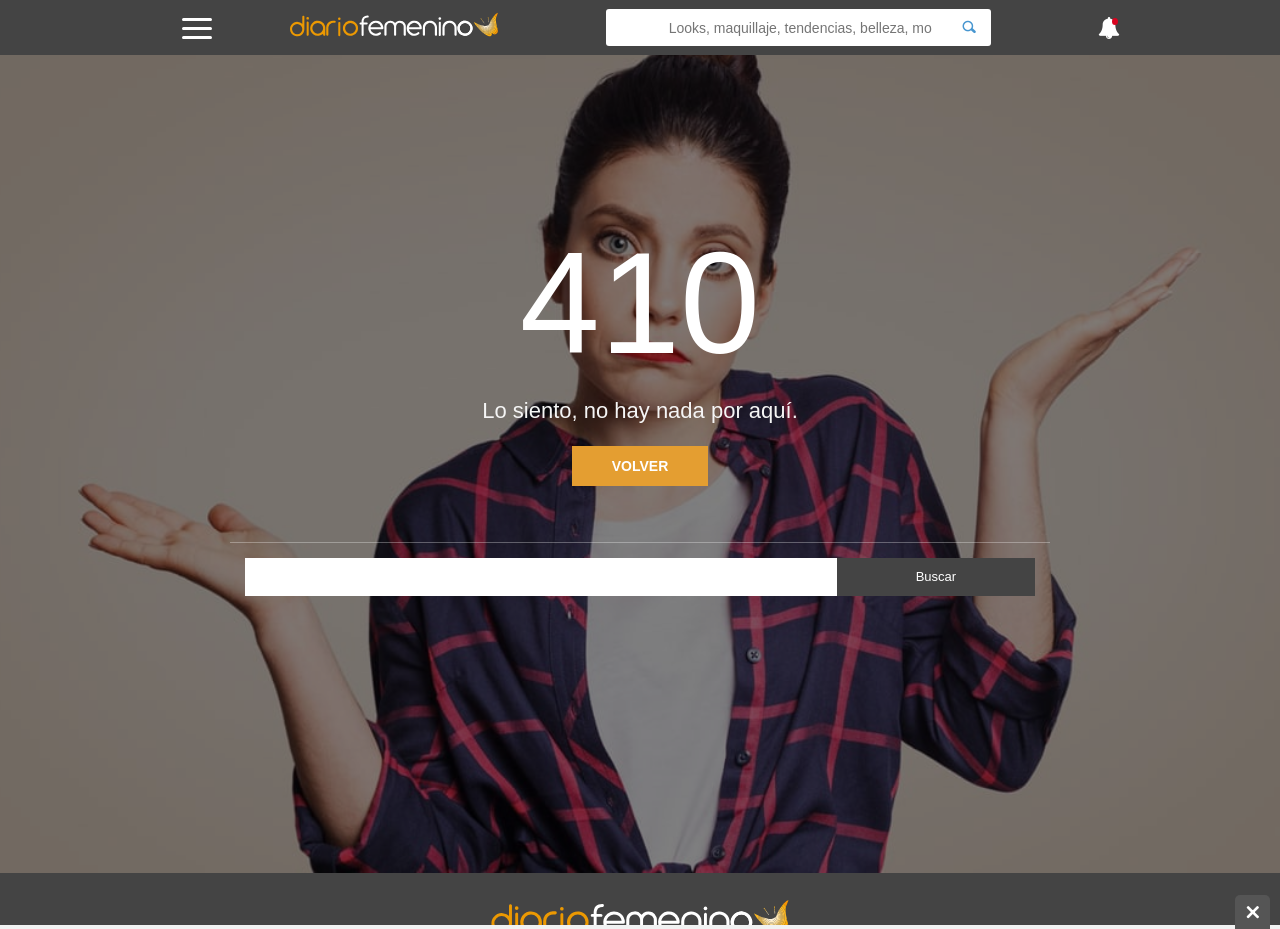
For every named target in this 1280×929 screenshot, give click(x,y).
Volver (640, 466)
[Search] (969, 27)
